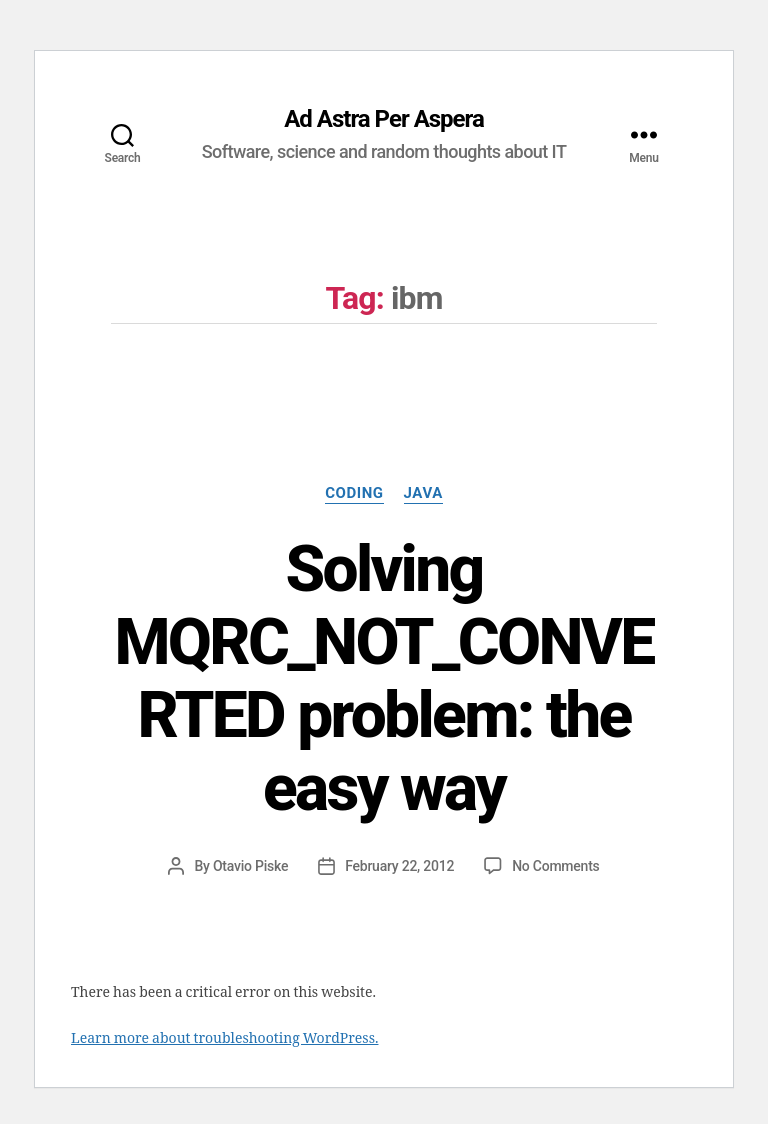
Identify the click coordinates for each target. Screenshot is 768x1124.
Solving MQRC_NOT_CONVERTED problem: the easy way (383, 679)
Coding (354, 493)
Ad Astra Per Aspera (384, 119)
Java (423, 493)
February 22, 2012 (399, 866)
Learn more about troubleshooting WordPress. (224, 1038)
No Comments (555, 866)
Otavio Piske (250, 866)
